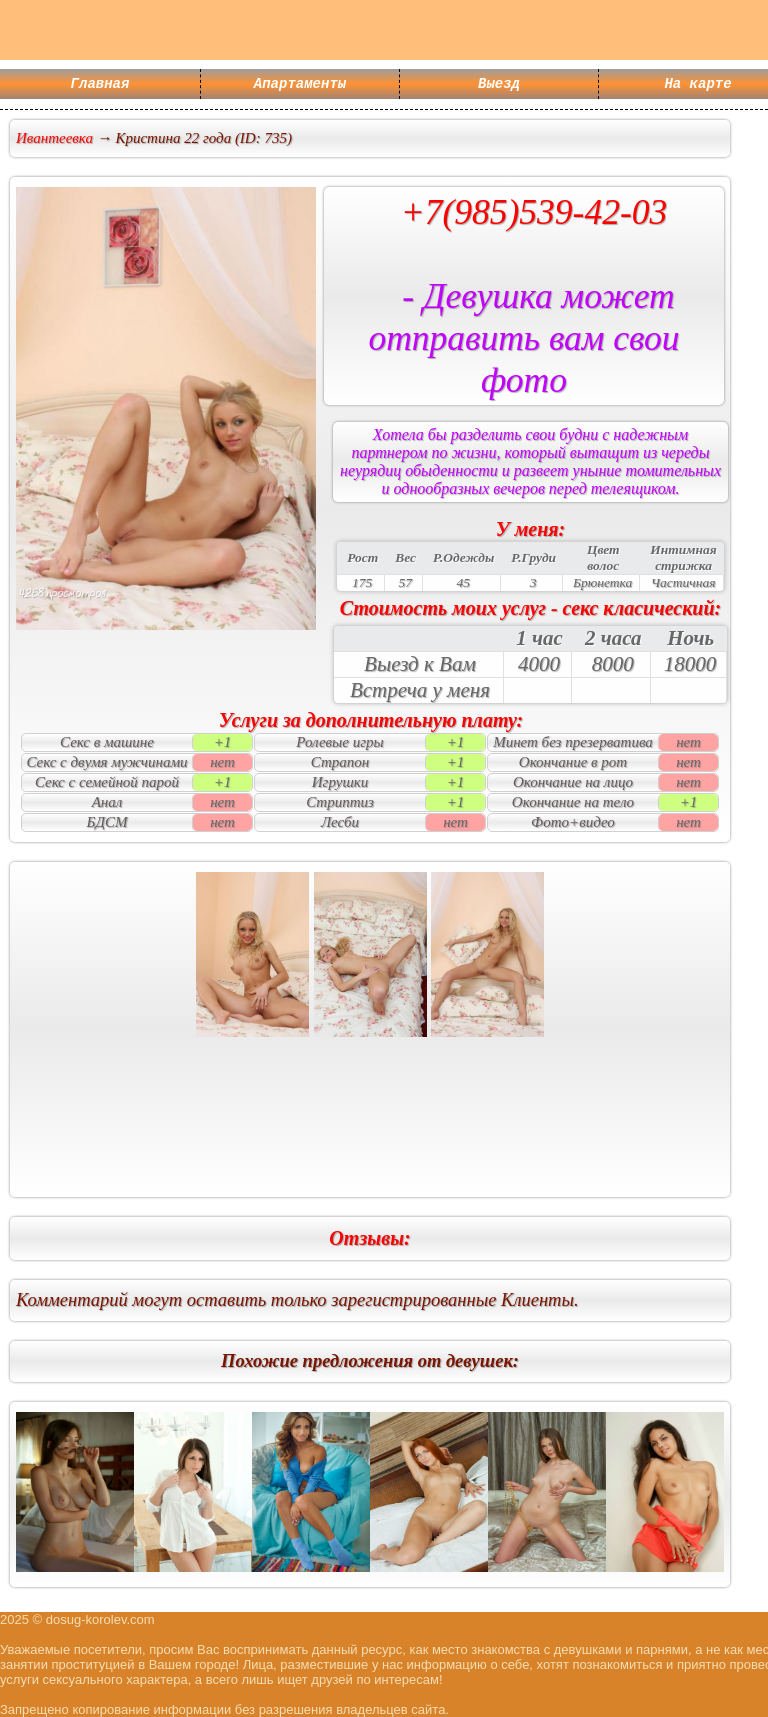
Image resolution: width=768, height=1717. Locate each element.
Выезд (499, 85)
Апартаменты (300, 85)
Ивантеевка (54, 138)
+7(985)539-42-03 (534, 212)
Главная (100, 85)
